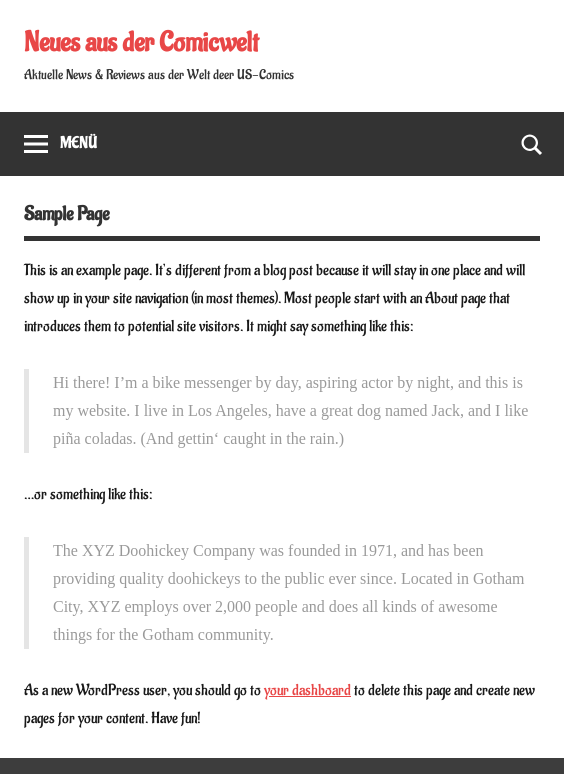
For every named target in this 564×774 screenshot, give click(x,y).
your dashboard (307, 690)
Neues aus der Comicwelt (141, 43)
